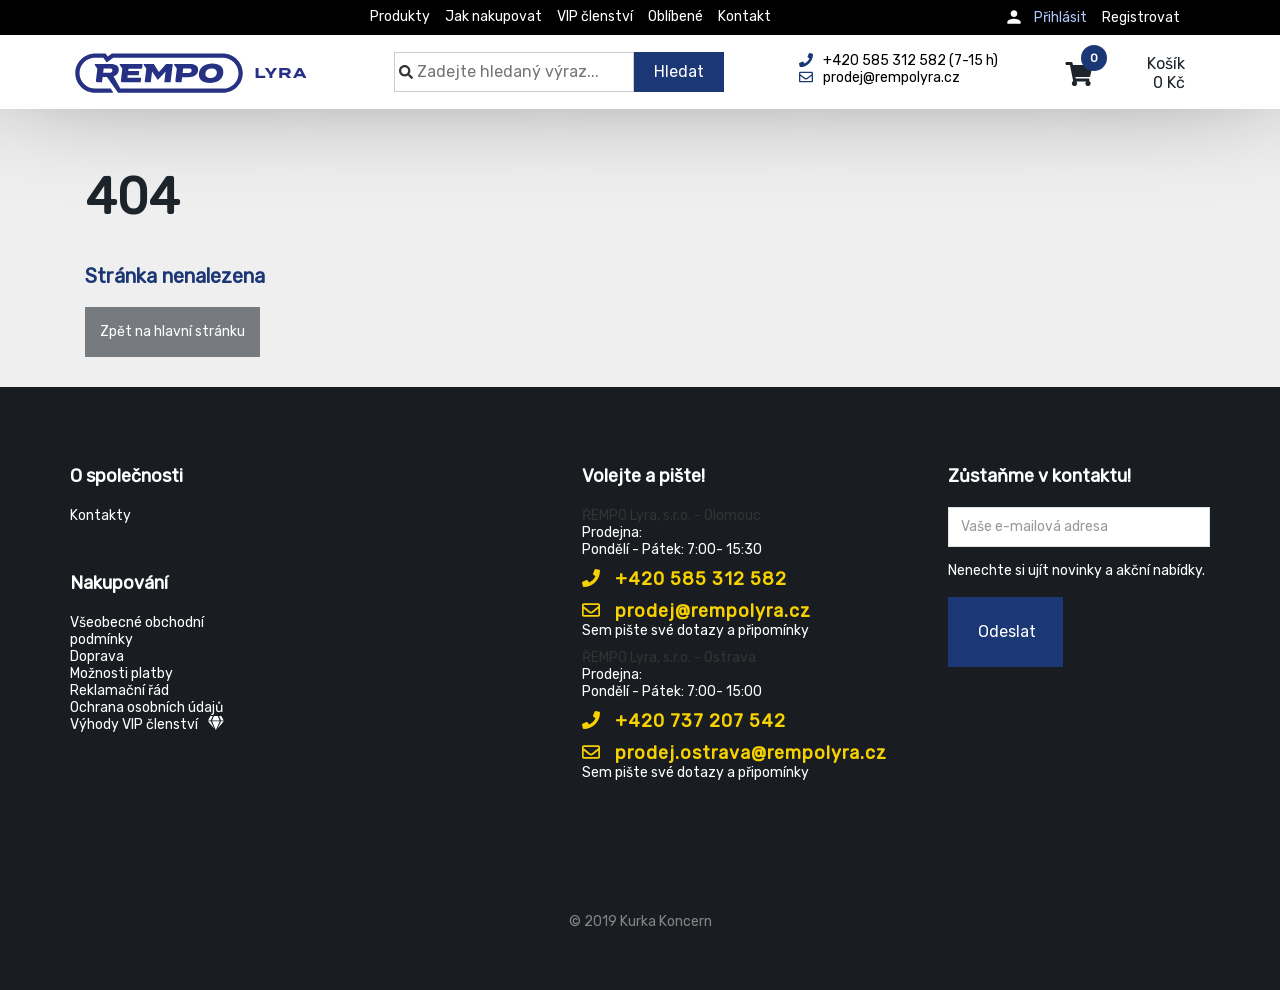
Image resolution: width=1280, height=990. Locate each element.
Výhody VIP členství (147, 724)
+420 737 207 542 (684, 721)
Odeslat (1007, 631)
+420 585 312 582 (684, 579)
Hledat (679, 71)
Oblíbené (675, 16)
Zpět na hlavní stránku (172, 331)
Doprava (97, 656)
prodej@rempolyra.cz (696, 611)
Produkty (400, 16)
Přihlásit (1060, 17)
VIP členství (595, 16)
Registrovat (1141, 17)
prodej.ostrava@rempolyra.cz (734, 753)
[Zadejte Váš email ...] (1079, 527)
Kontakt (744, 16)
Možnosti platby (121, 673)
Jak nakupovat (493, 16)
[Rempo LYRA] (190, 62)
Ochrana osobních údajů (146, 707)
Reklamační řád (119, 690)
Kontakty (100, 515)
